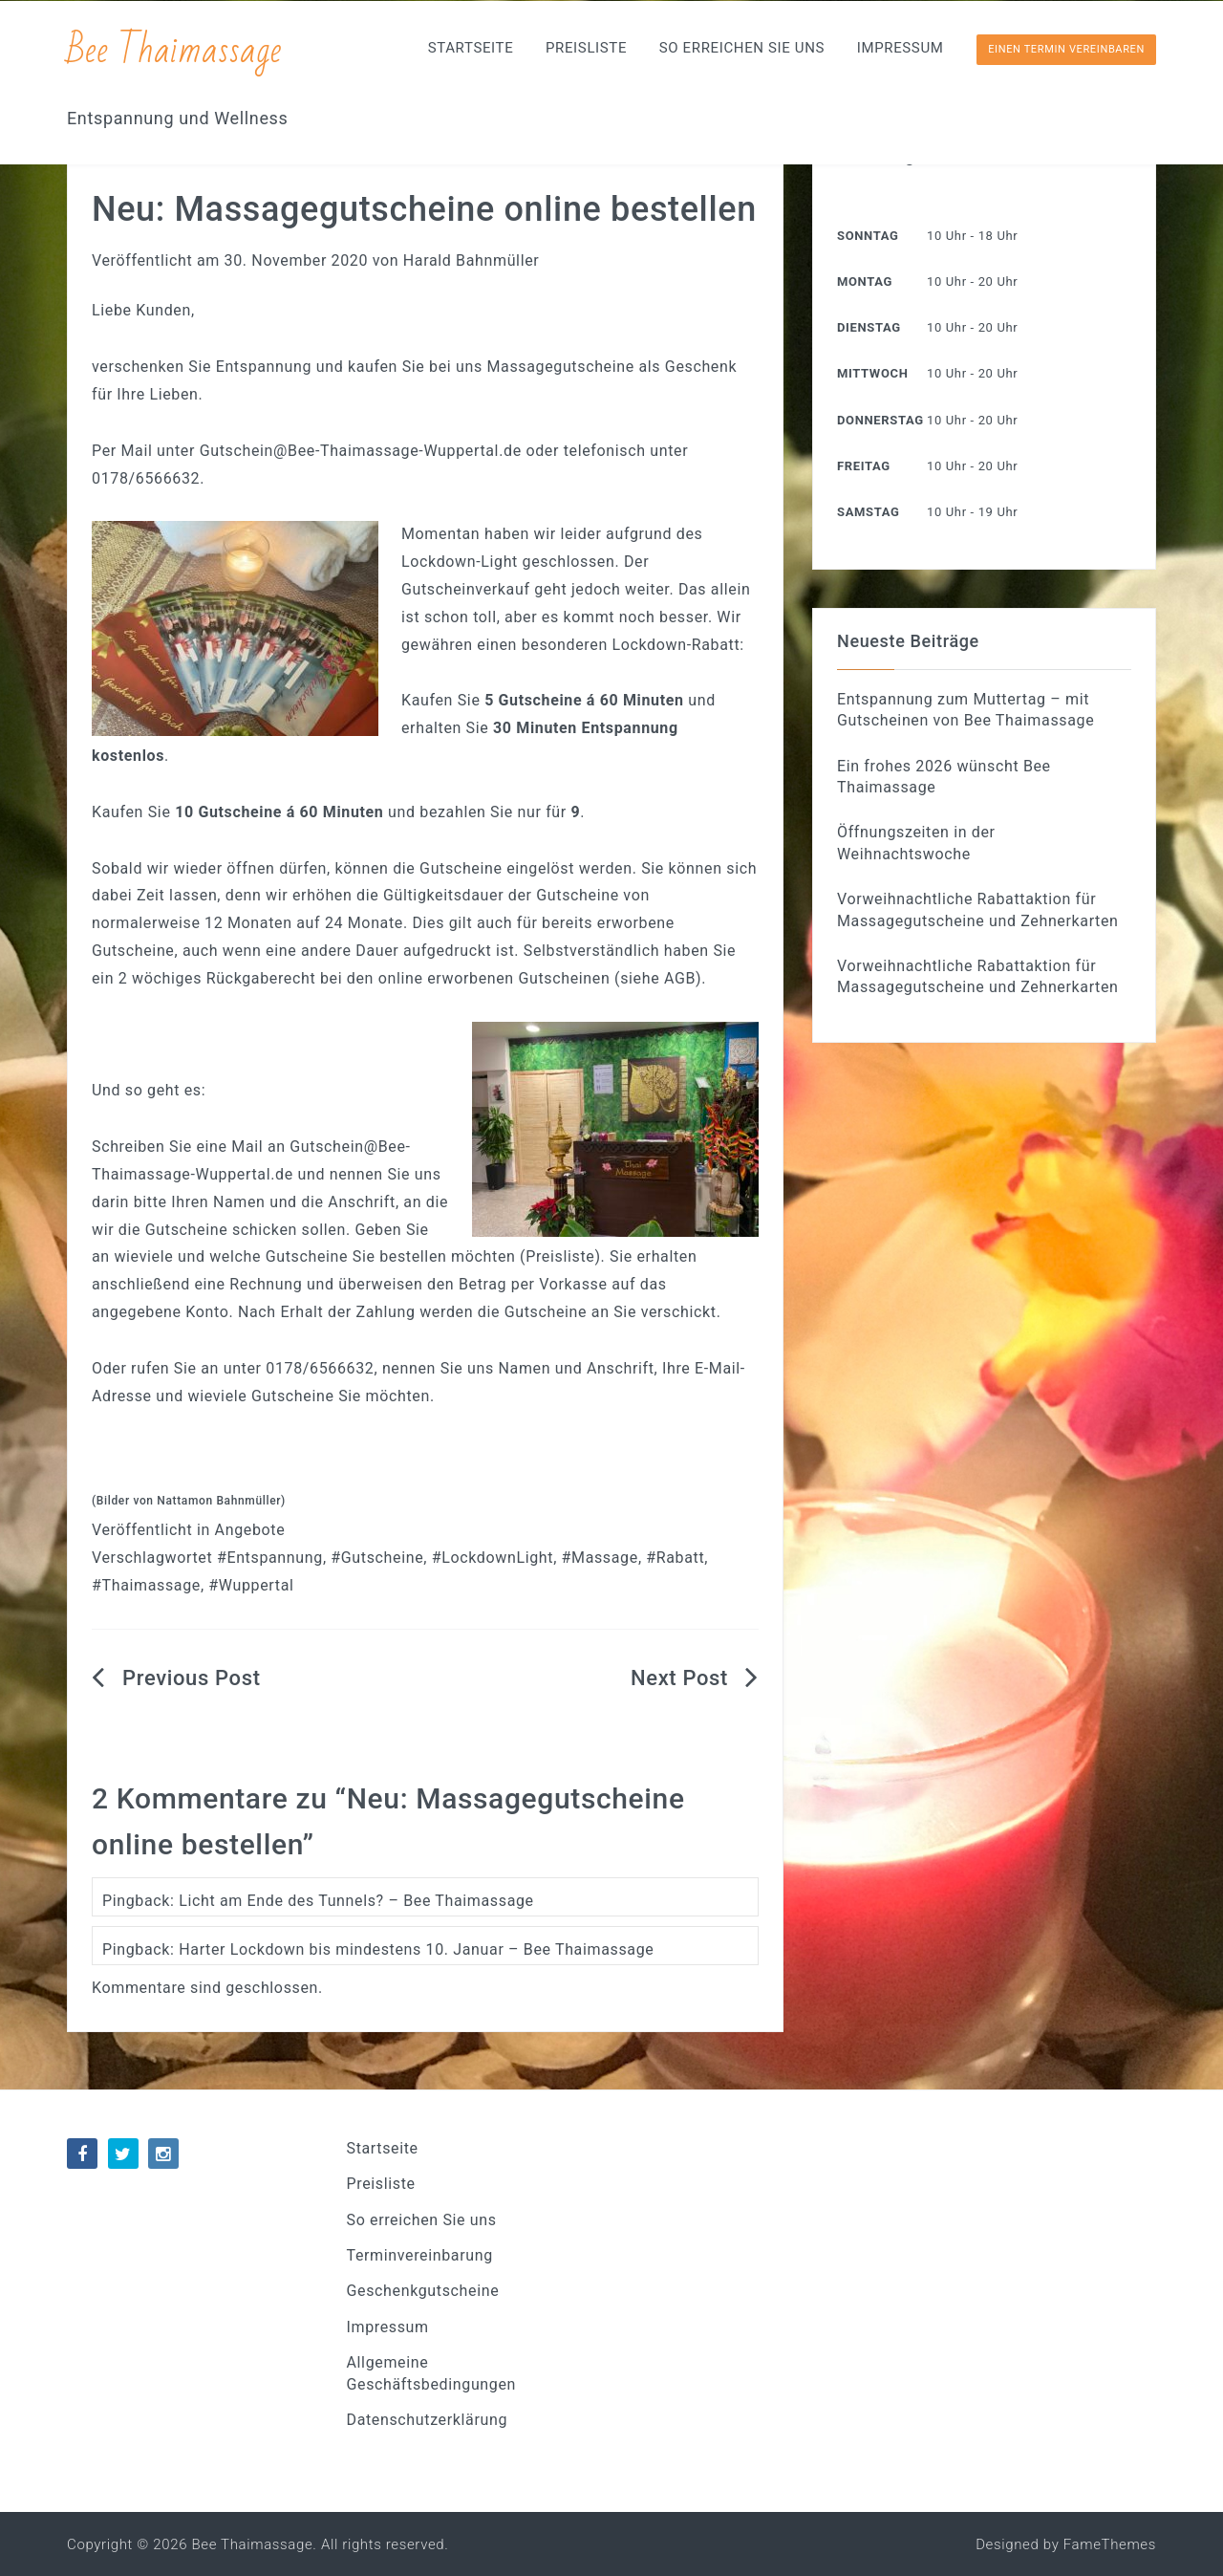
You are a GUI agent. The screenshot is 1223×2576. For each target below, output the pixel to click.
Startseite (471, 47)
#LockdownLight (492, 1557)
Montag (864, 281)
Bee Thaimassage (175, 50)
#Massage (600, 1557)
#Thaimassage (146, 1585)
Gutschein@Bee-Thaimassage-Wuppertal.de (361, 451)
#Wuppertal (250, 1585)
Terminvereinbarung (420, 2255)
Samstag (868, 512)
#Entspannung (270, 1557)
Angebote (250, 1530)
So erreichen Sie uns (742, 47)
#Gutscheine (377, 1557)
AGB (680, 978)
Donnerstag (880, 420)
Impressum (900, 47)
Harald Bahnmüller (471, 260)
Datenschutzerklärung (427, 2420)
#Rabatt (675, 1557)
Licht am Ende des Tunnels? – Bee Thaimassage (356, 1901)
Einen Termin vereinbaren (1066, 49)
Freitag (863, 466)
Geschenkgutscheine (423, 2291)
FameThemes (1109, 2544)
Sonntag (867, 235)
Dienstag (869, 327)
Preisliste (586, 47)
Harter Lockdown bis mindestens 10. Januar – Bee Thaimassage (416, 1949)
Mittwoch (872, 373)
